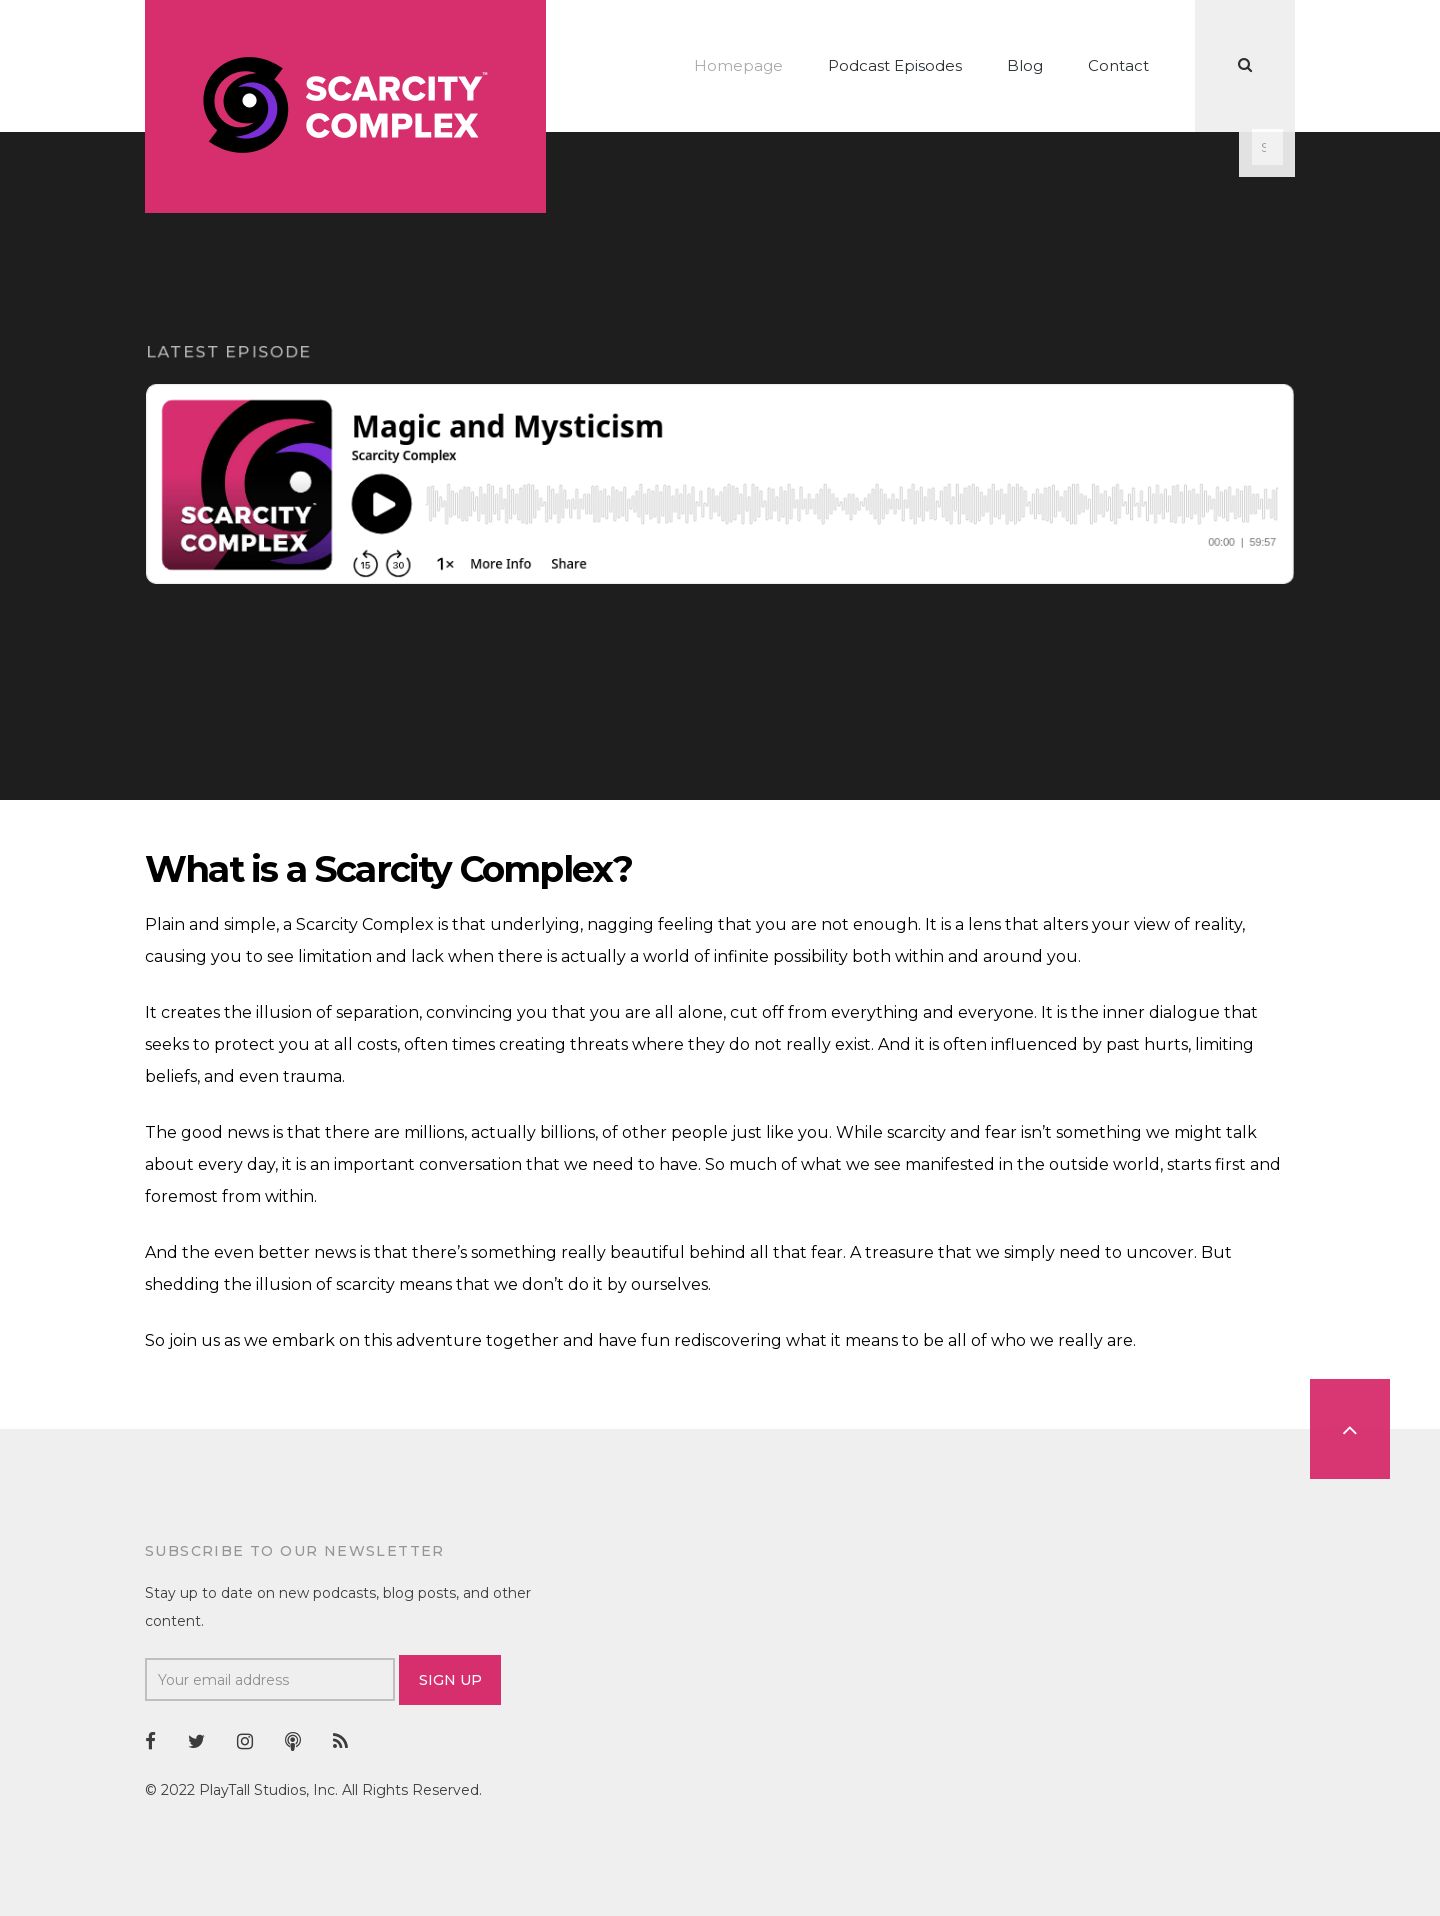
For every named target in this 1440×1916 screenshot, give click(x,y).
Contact (1118, 65)
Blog (1025, 65)
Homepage (738, 65)
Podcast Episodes (895, 65)
